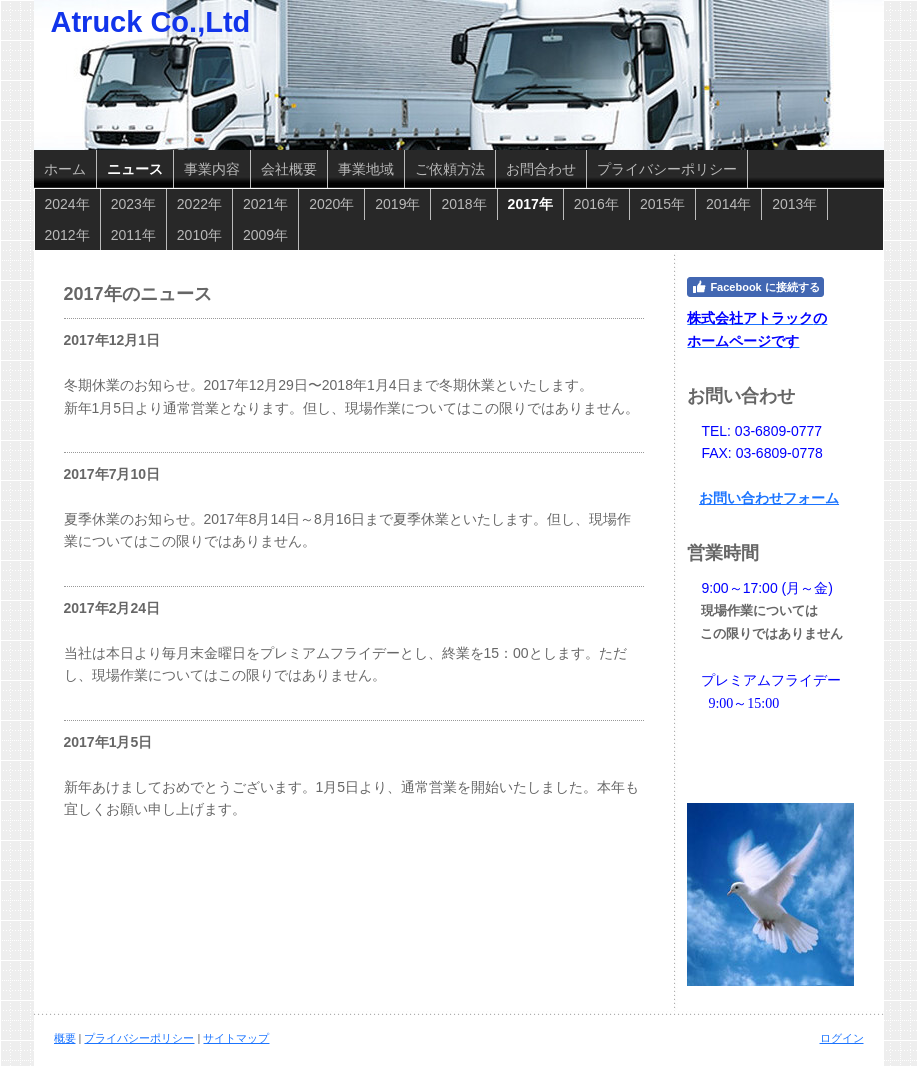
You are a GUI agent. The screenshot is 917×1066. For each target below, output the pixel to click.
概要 (65, 1038)
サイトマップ (236, 1038)
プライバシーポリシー (139, 1038)
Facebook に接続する (755, 287)
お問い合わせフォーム (769, 498)
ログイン (842, 1038)
